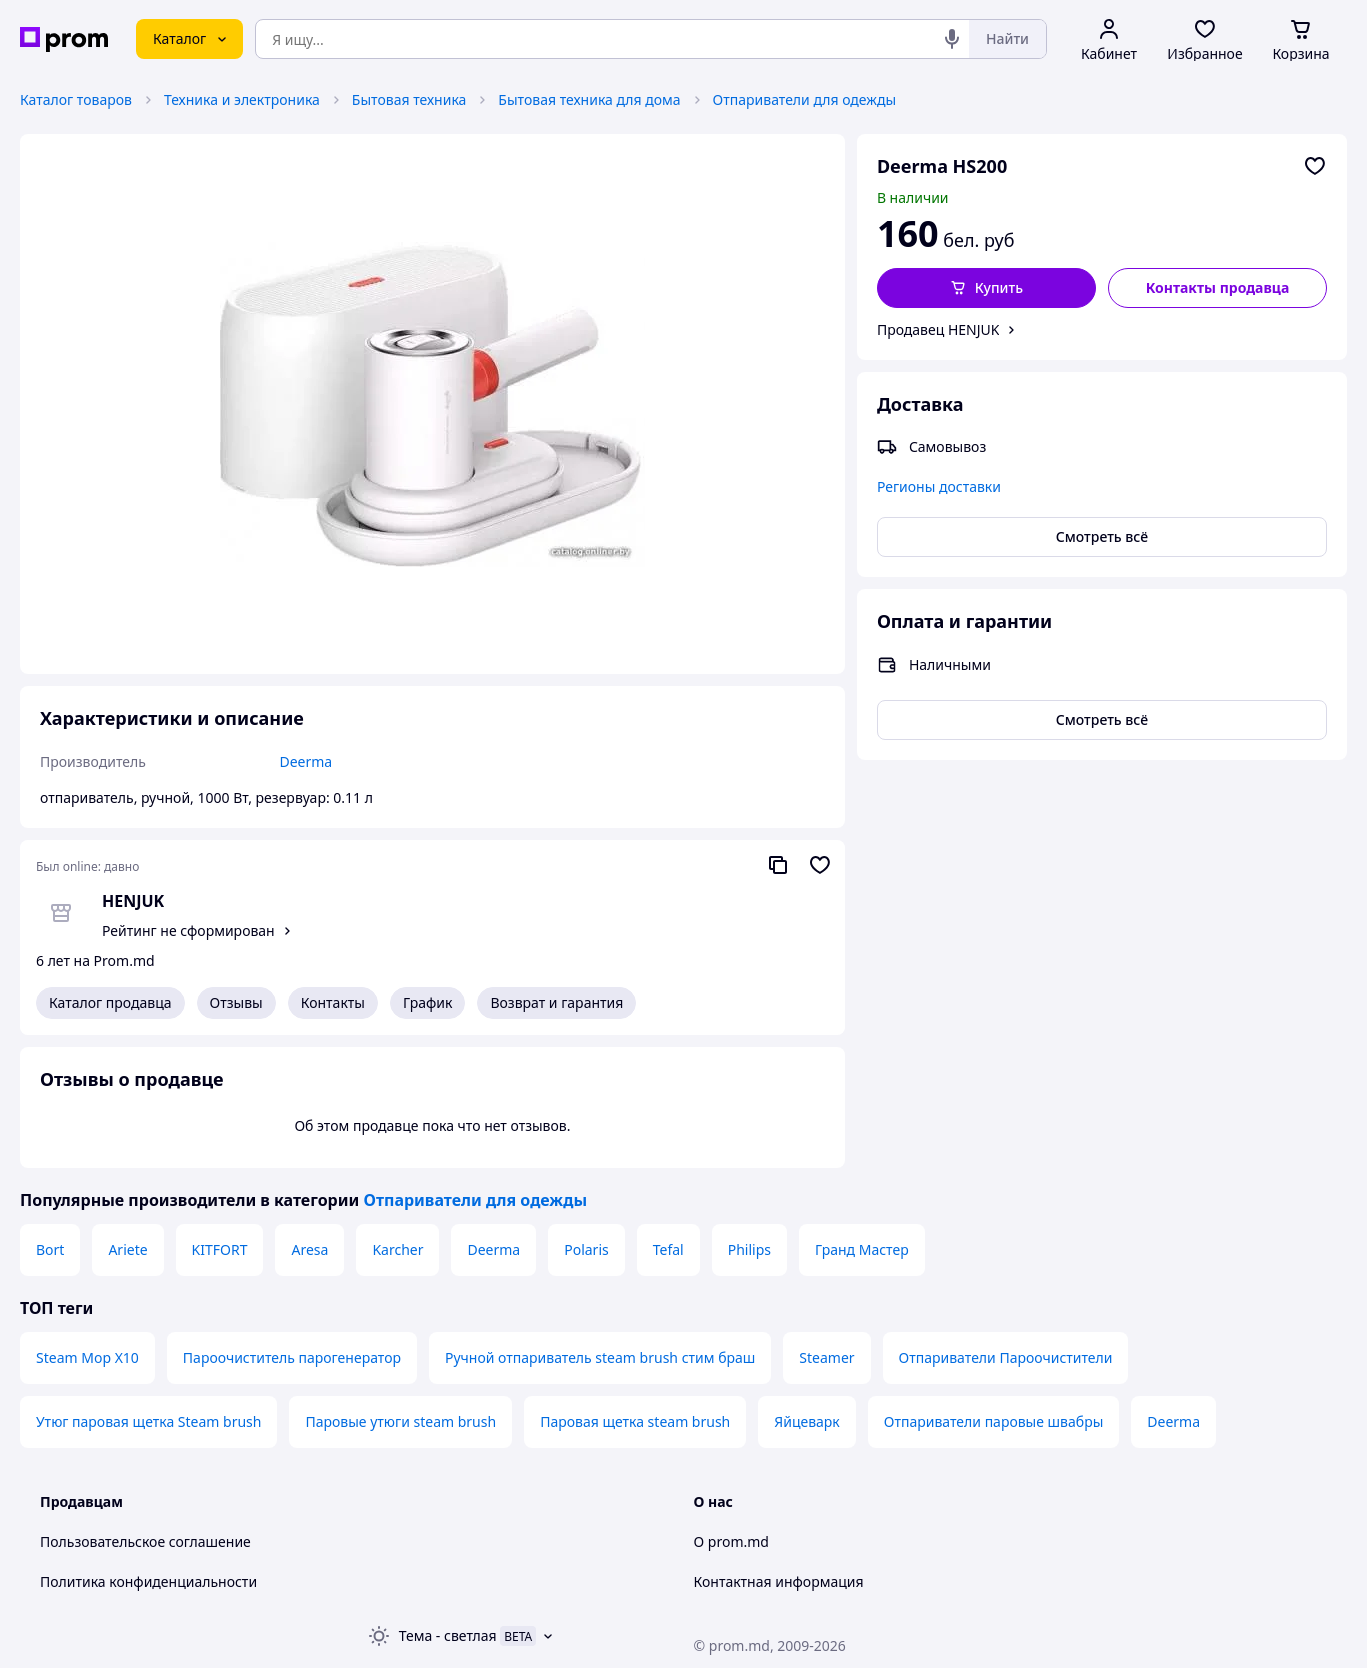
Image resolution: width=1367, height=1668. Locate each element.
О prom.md (731, 1541)
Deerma (493, 1249)
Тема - (448, 1635)
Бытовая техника (409, 99)
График (427, 1002)
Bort (50, 1249)
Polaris (586, 1249)
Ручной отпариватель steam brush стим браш (600, 1357)
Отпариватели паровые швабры (993, 1421)
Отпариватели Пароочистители (1006, 1357)
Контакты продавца (1218, 287)
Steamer (826, 1357)
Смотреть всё (1102, 536)
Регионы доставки (939, 486)
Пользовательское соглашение (145, 1541)
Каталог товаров (76, 99)
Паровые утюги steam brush (400, 1421)
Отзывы (236, 1002)
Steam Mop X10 (87, 1357)
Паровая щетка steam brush (635, 1421)
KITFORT (220, 1249)
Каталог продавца (110, 1002)
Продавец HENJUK (938, 329)
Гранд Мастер (862, 1249)
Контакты (333, 1002)
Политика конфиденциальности (148, 1581)
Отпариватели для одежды (804, 99)
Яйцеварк (807, 1421)
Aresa (309, 1249)
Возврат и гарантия (556, 1002)
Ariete (127, 1249)
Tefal (668, 1249)
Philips (749, 1249)
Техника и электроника (242, 99)
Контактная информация (779, 1581)
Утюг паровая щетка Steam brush (148, 1421)
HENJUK (133, 901)
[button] (986, 288)
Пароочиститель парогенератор (292, 1357)
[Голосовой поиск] (952, 39)
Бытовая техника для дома (589, 99)
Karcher (397, 1249)
